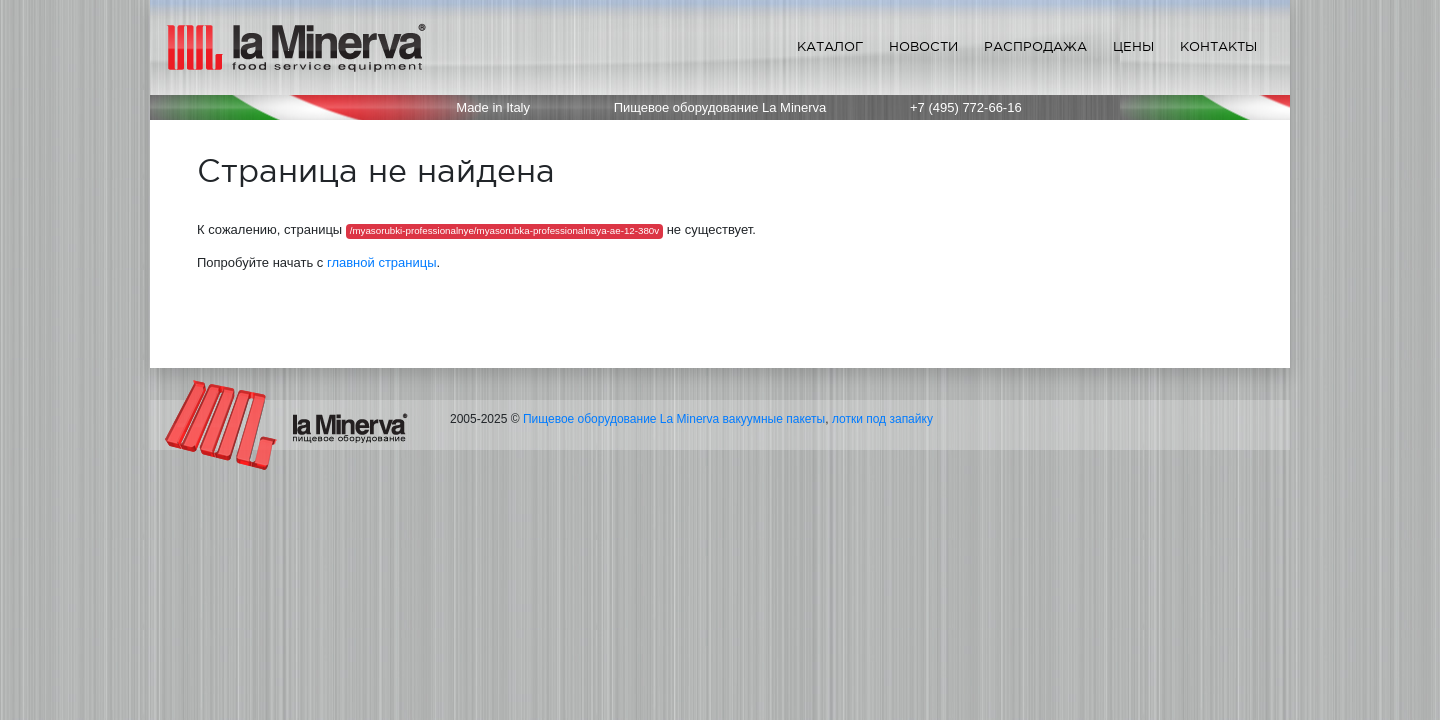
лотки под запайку (882, 419)
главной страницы (382, 262)
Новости (923, 46)
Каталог (830, 46)
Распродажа (1035, 46)
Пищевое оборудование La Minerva (621, 419)
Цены (1133, 46)
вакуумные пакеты (774, 419)
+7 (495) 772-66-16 (966, 107)
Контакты (1218, 46)
